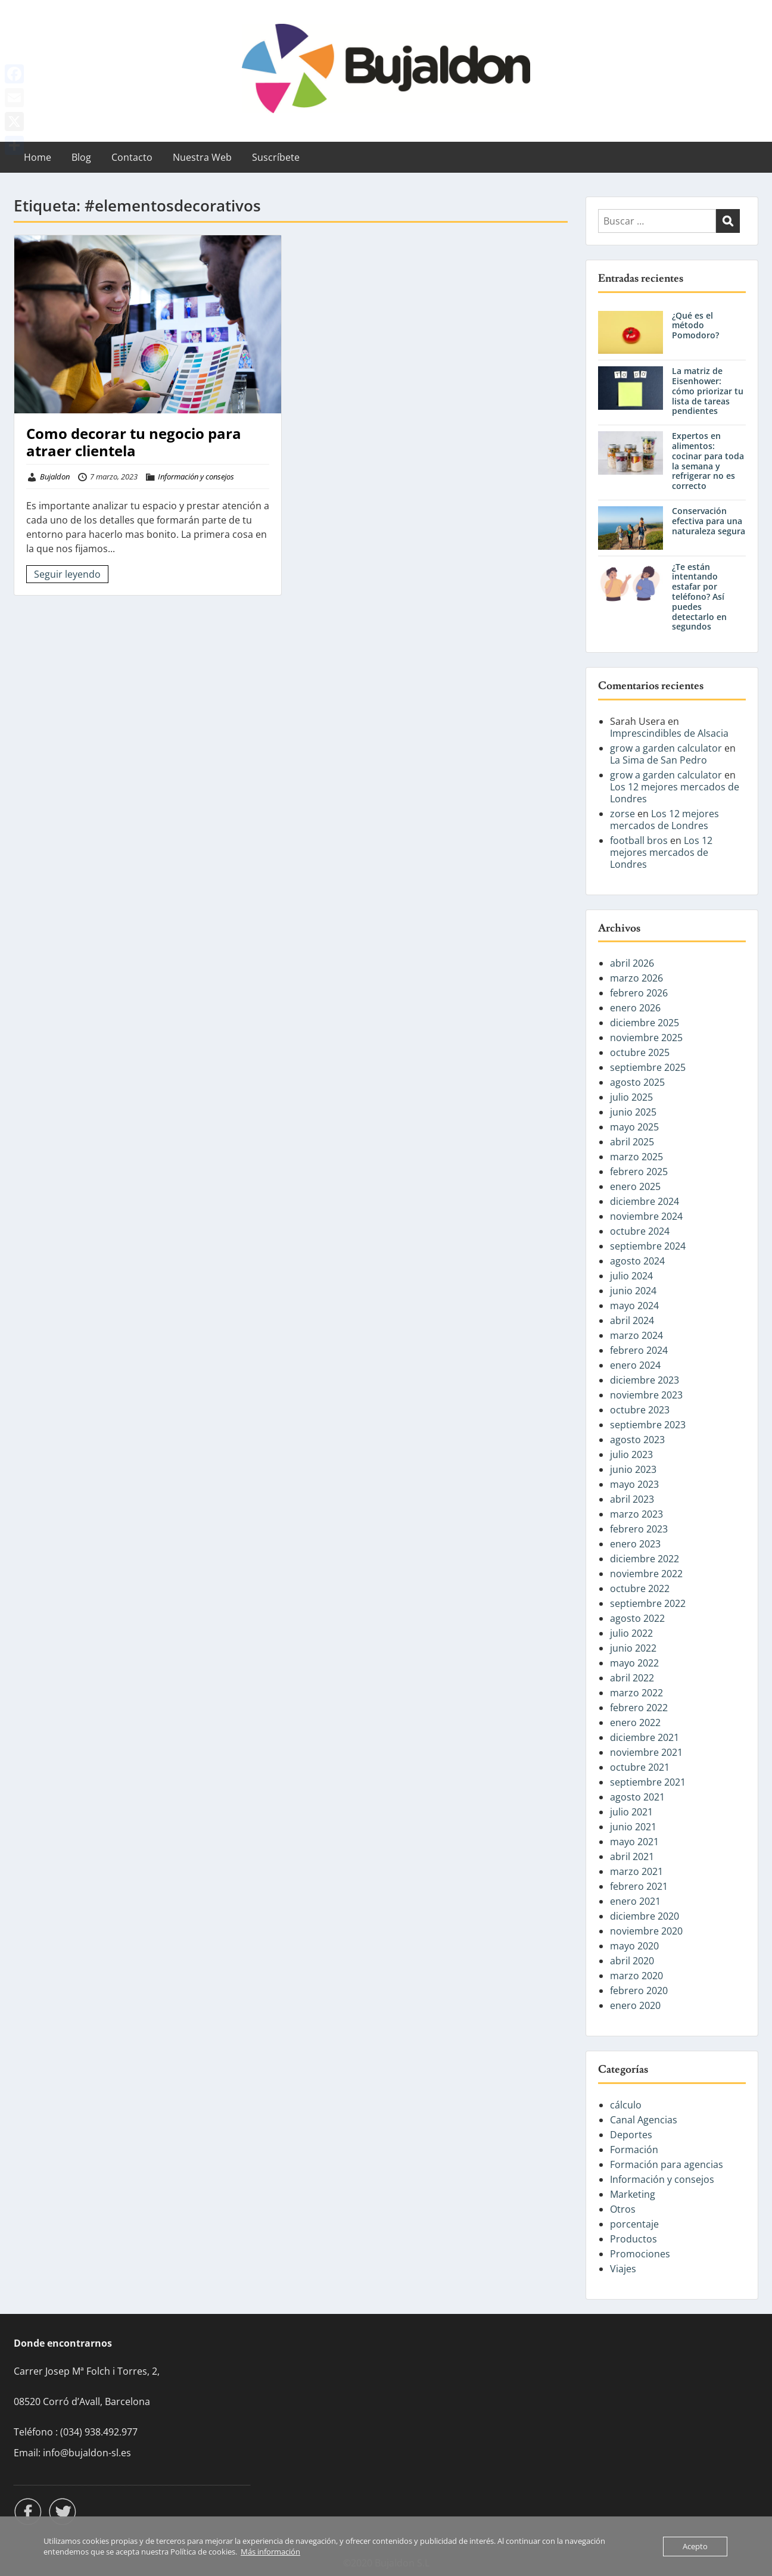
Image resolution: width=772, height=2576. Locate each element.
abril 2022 (632, 1677)
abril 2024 (632, 1320)
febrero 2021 (639, 1886)
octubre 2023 (640, 1409)
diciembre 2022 (644, 1558)
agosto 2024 (637, 1260)
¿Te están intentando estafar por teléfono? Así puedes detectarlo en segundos (699, 597)
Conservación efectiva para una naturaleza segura (708, 521)
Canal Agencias (643, 2119)
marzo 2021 (636, 1871)
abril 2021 (632, 1856)
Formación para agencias (666, 2164)
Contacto (131, 157)
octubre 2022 (640, 1588)
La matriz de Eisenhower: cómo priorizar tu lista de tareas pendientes (707, 390)
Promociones (640, 2253)
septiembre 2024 (648, 1246)
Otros (623, 2209)
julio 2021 (631, 1811)
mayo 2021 (634, 1841)
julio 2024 (631, 1275)
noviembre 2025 (646, 1037)
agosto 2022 (637, 1618)
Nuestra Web (202, 157)
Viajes (623, 2268)
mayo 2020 (634, 1945)
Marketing (632, 2194)
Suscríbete (276, 157)
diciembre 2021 (644, 1737)
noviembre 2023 (646, 1394)
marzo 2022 (636, 1692)
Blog (81, 157)
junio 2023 (633, 1469)
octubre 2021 (640, 1767)
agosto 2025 (637, 1082)
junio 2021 (633, 1826)
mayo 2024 (634, 1305)
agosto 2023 (637, 1439)
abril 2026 (632, 963)
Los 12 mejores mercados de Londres (674, 792)
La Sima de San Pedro (658, 760)
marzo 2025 (636, 1156)
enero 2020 (635, 2005)
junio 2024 (633, 1290)
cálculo (626, 2104)
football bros (639, 840)
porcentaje (634, 2224)
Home (37, 157)
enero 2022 (635, 1722)
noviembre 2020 (646, 1931)
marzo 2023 (636, 1514)
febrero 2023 (639, 1528)
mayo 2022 (634, 1662)
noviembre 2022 (646, 1573)
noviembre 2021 (646, 1752)
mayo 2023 (634, 1484)
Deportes (631, 2134)
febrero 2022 (639, 1707)
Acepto (695, 2546)
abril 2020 (632, 1960)
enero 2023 (635, 1543)
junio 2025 (633, 1112)
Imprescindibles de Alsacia (669, 733)
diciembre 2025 (644, 1022)
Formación (634, 2149)
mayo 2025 (634, 1126)
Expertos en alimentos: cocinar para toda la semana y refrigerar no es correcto (708, 460)
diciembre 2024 (644, 1201)
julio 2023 (631, 1454)
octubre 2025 (640, 1052)
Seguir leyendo (67, 574)
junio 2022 (633, 1648)
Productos (633, 2238)
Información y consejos (196, 476)
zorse (622, 813)
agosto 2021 (637, 1796)
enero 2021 (635, 1901)
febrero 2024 (639, 1350)
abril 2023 (632, 1499)
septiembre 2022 (648, 1603)
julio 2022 (631, 1633)
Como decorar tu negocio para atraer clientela (133, 441)
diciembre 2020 (644, 1916)
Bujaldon (55, 476)
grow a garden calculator (666, 748)
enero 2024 (635, 1365)
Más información (270, 2551)
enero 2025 (635, 1186)
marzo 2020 (636, 1975)
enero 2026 (635, 1007)
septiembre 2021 (648, 1782)
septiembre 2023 (648, 1424)
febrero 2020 (639, 1990)
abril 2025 (632, 1141)
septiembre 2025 (648, 1067)
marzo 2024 (636, 1335)
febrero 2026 (639, 992)
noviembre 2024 (646, 1216)
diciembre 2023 (644, 1380)
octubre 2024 (640, 1231)
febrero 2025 (639, 1171)
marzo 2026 (636, 978)
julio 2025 (631, 1097)
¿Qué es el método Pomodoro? (695, 325)
